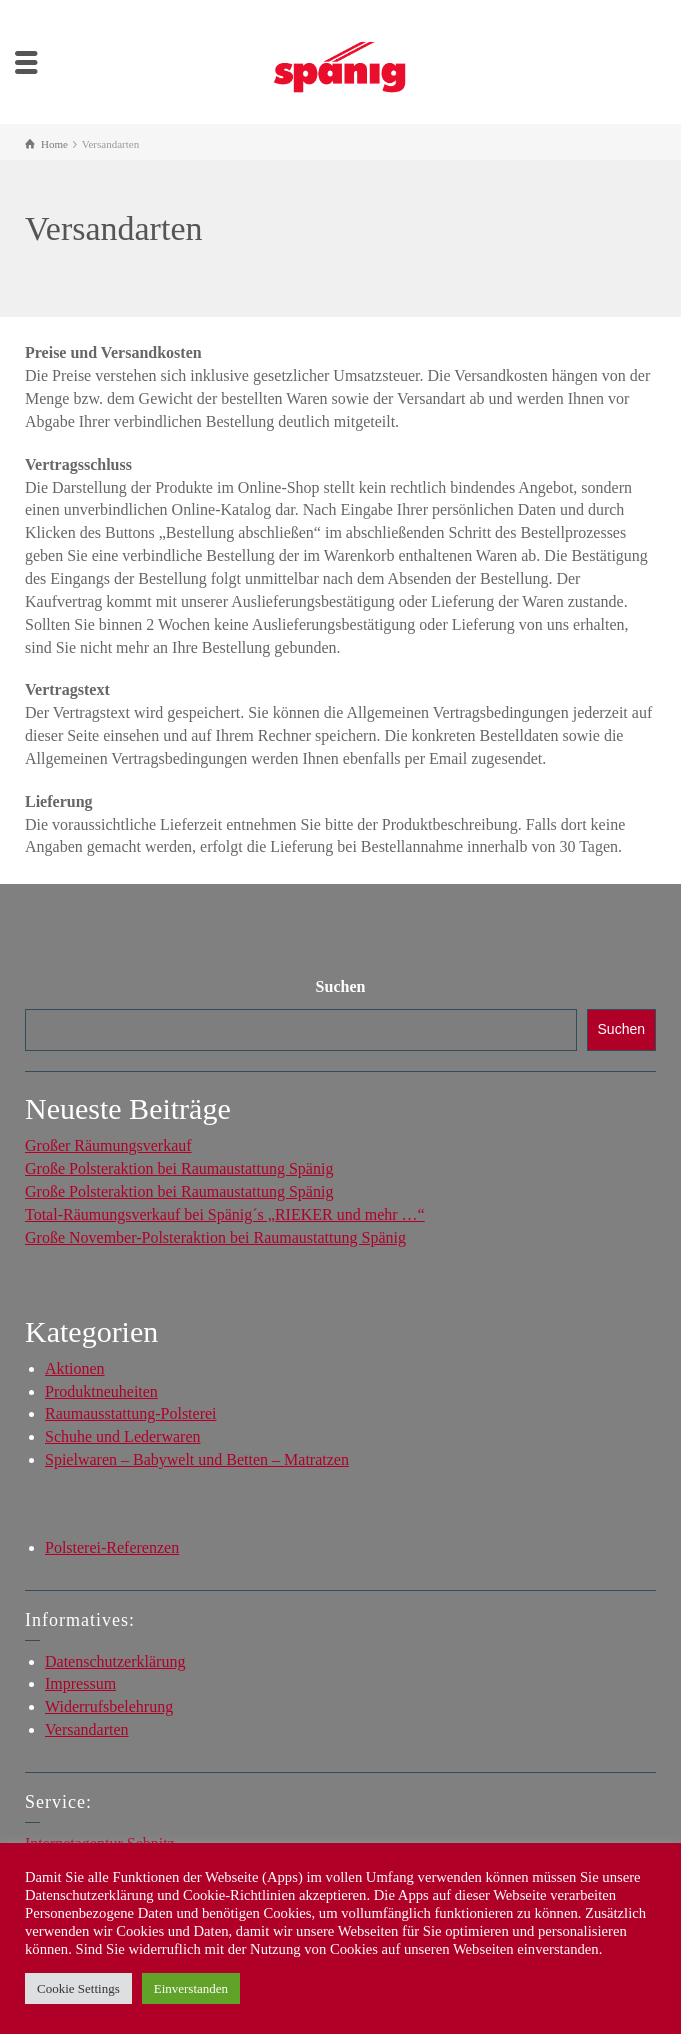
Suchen (341, 986)
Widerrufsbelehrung (109, 1706)
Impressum (80, 1683)
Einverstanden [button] (191, 1988)
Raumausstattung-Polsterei (131, 1413)
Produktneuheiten (101, 1391)
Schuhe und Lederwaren (123, 1436)
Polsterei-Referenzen (112, 1547)
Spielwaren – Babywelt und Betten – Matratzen (197, 1459)
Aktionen (75, 1368)
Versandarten (87, 1729)
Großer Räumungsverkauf (108, 1145)
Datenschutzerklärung (115, 1661)
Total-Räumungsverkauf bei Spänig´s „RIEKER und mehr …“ (225, 1214)
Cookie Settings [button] (78, 1988)
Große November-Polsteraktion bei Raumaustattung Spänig (215, 1237)
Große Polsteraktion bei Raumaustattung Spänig (179, 1168)
